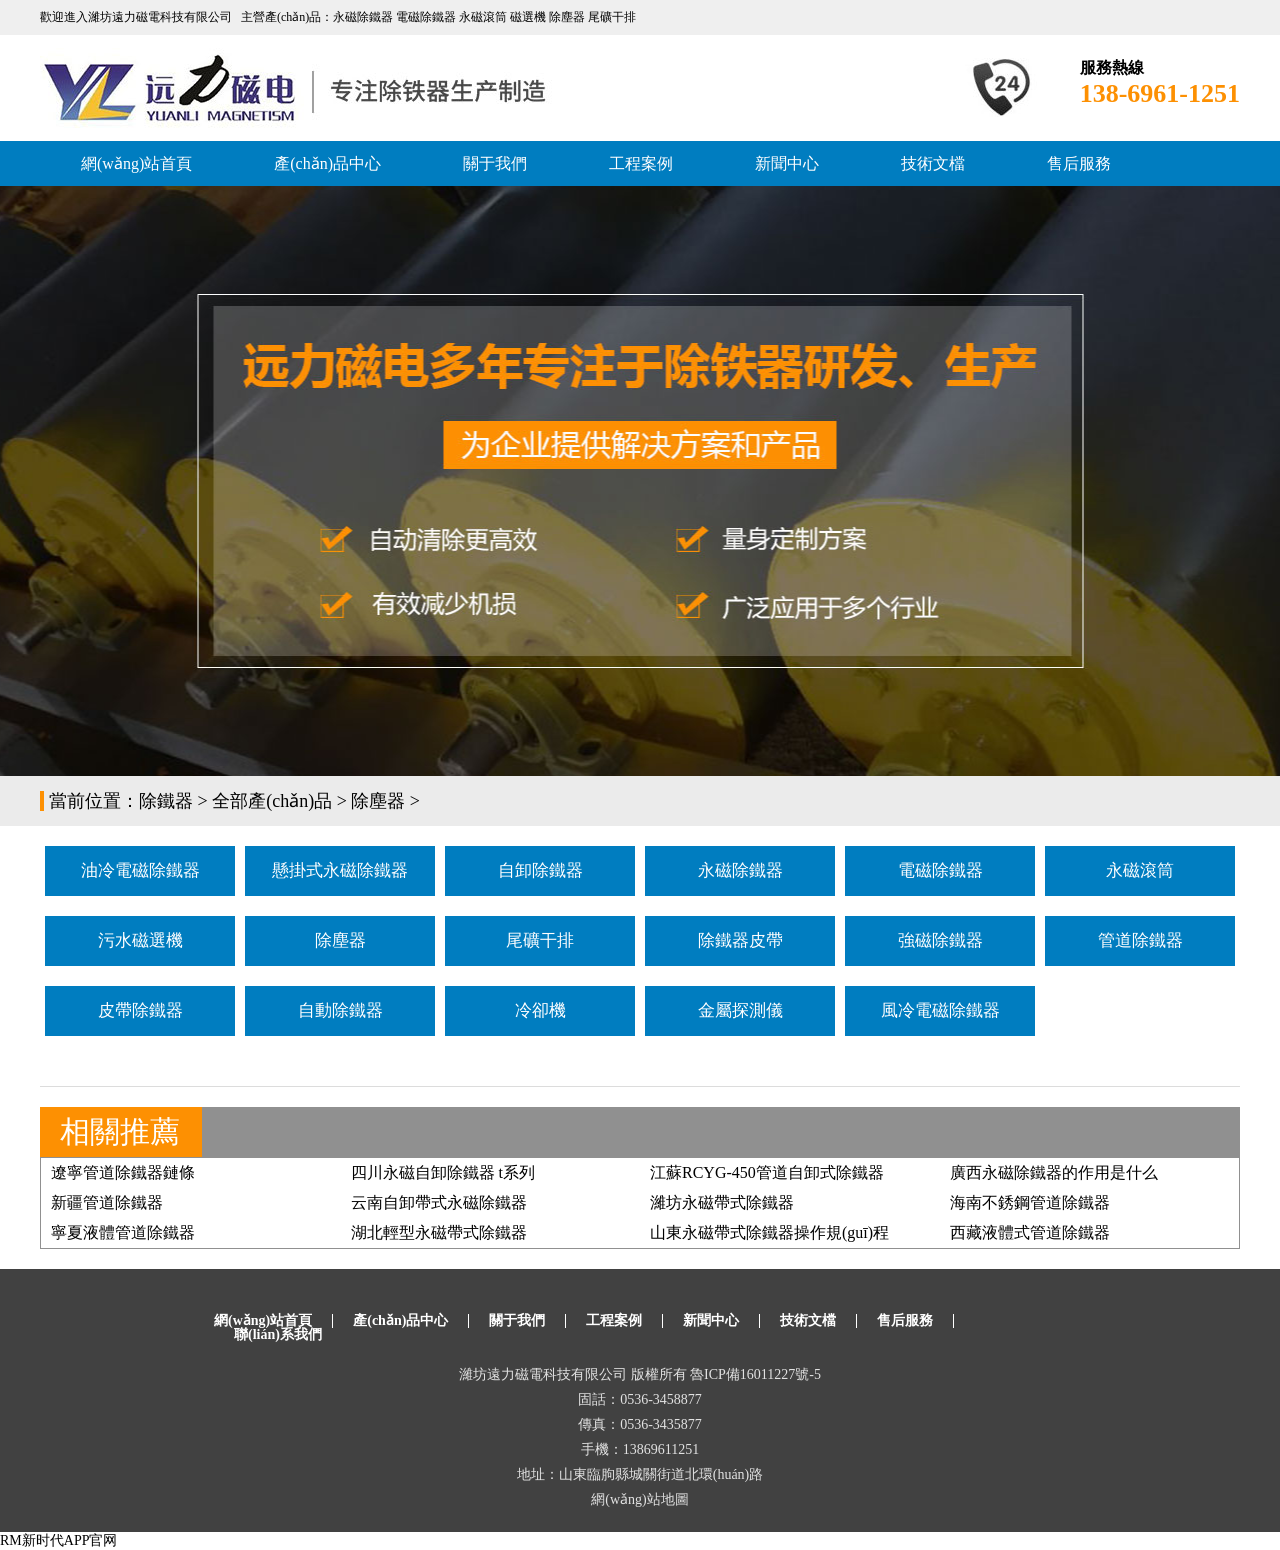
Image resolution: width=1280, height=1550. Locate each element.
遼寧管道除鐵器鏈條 (123, 1172)
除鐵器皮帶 (740, 940)
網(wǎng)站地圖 (639, 1499)
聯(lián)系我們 (278, 1334)
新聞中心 (787, 163)
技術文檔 (933, 163)
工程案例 (641, 163)
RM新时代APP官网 (58, 1540)
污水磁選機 (140, 940)
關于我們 (495, 163)
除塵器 (378, 801)
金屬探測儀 (740, 1010)
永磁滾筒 (1140, 870)
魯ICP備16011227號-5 (755, 1374)
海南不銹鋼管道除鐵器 (1030, 1202)
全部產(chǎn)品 (272, 801)
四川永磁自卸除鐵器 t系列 (443, 1172)
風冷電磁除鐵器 (940, 1010)
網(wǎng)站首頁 (136, 163)
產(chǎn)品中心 (327, 163)
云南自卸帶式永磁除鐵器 (439, 1202)
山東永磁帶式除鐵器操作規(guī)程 (769, 1232)
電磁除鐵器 (940, 870)
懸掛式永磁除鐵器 (340, 870)
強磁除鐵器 (940, 940)
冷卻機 (540, 1010)
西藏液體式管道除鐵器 (1030, 1232)
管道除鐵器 (1140, 940)
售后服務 (1079, 163)
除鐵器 (166, 801)
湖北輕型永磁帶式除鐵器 (439, 1232)
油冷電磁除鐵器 (140, 870)
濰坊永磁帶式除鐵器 (722, 1202)
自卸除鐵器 (540, 870)
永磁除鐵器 (740, 870)
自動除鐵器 (340, 1010)
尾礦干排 (540, 940)
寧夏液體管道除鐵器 (123, 1232)
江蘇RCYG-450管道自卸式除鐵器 (767, 1172)
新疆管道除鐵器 (107, 1202)
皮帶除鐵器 (140, 1010)
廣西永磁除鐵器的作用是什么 (1054, 1172)
